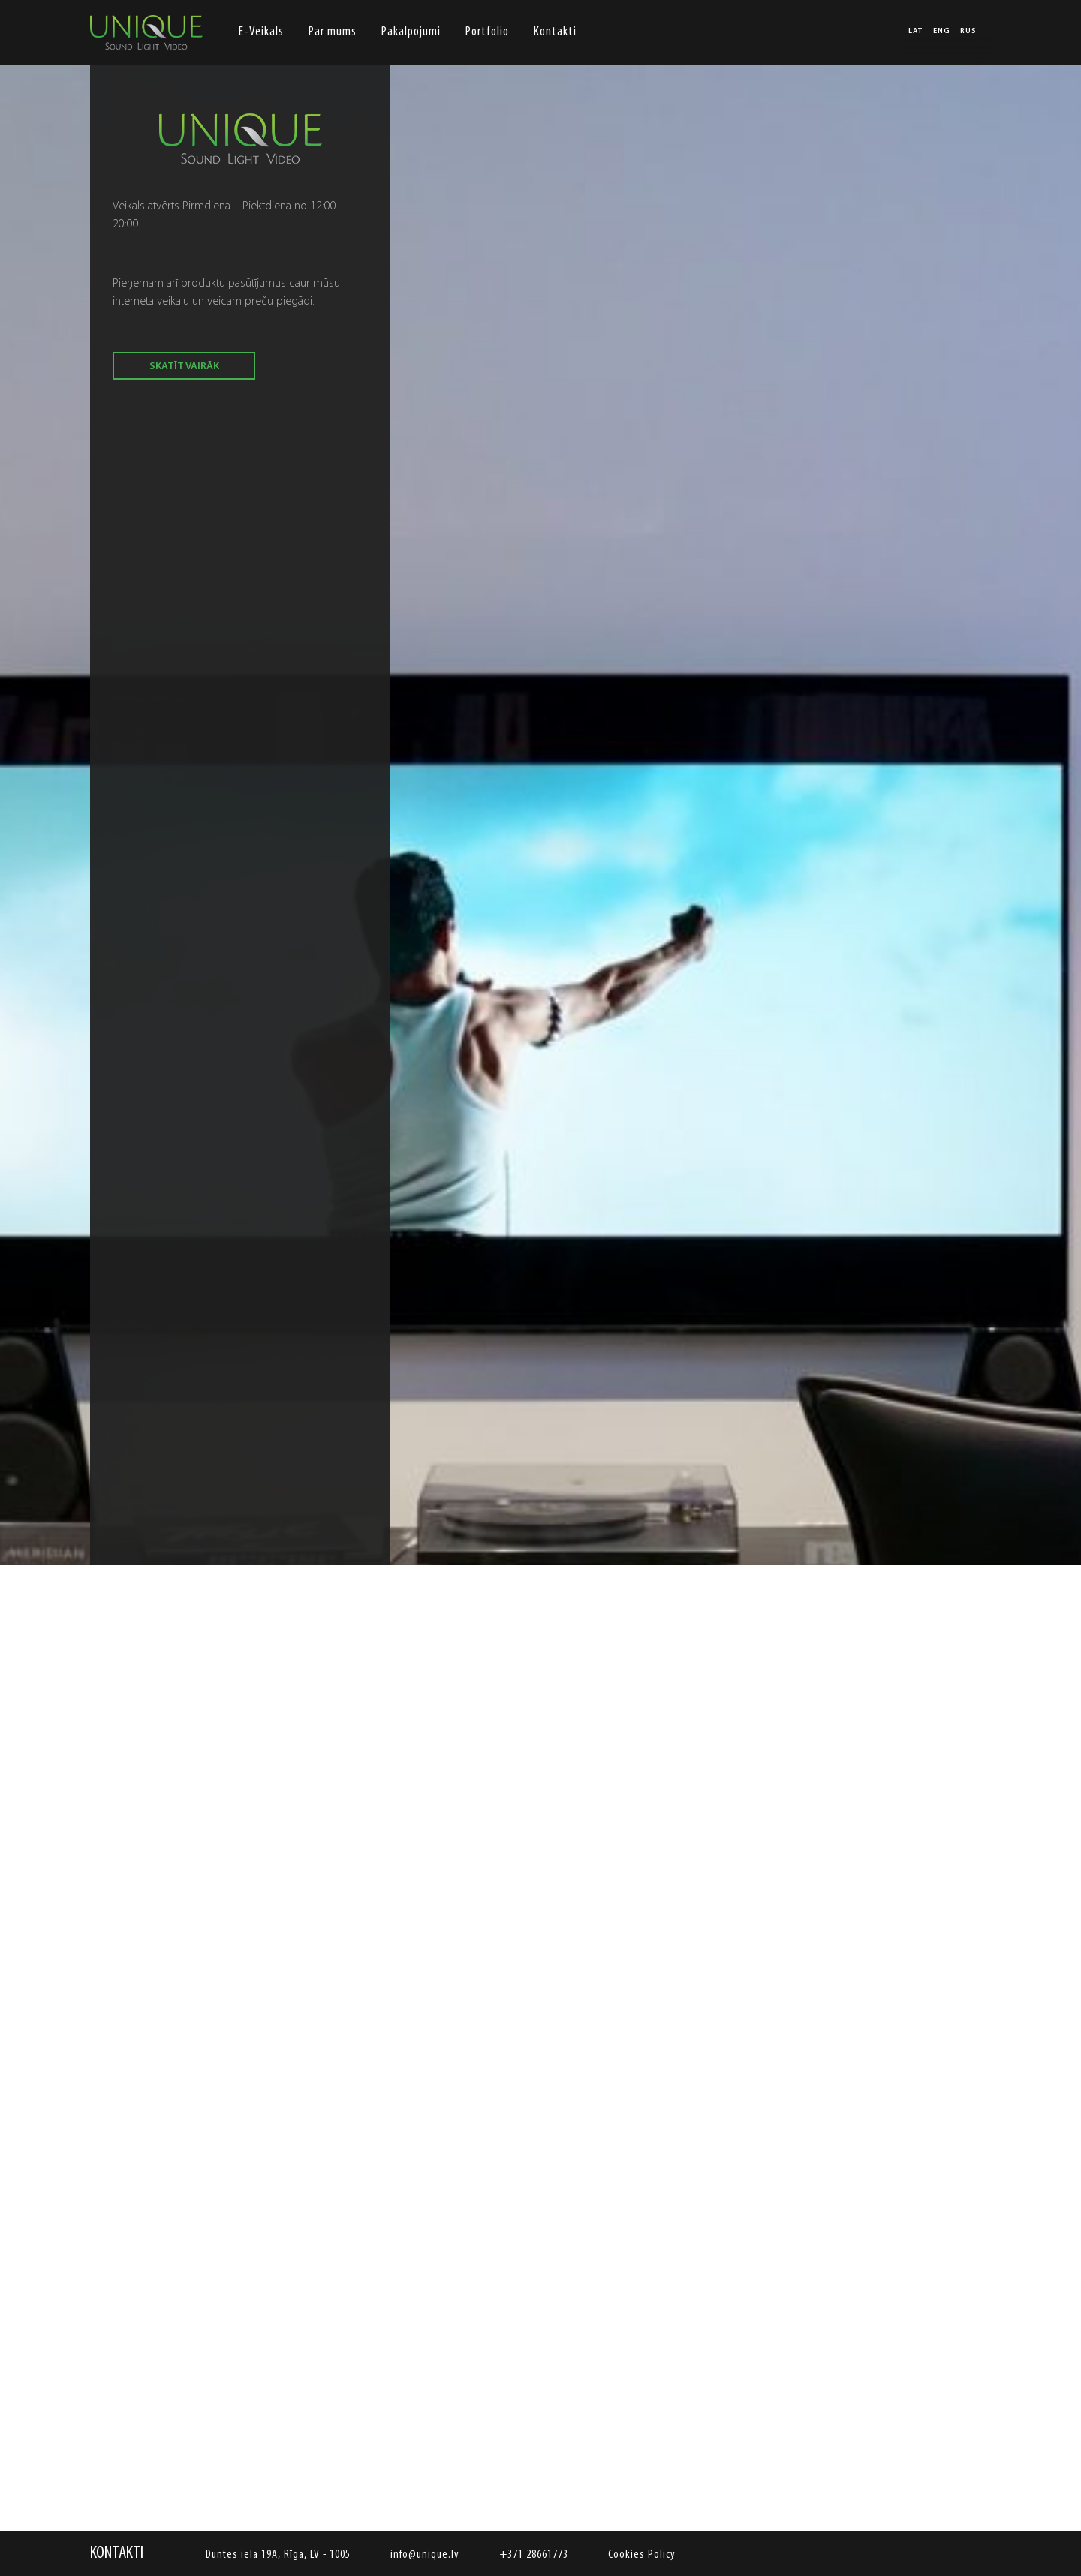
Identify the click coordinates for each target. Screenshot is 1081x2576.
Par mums (333, 32)
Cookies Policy (642, 2555)
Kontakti (555, 32)
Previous (109, 1494)
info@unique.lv (424, 2555)
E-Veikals (261, 32)
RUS (968, 31)
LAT (915, 31)
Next (972, 1494)
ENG (941, 31)
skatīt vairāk (184, 366)
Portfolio (487, 32)
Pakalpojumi (411, 32)
